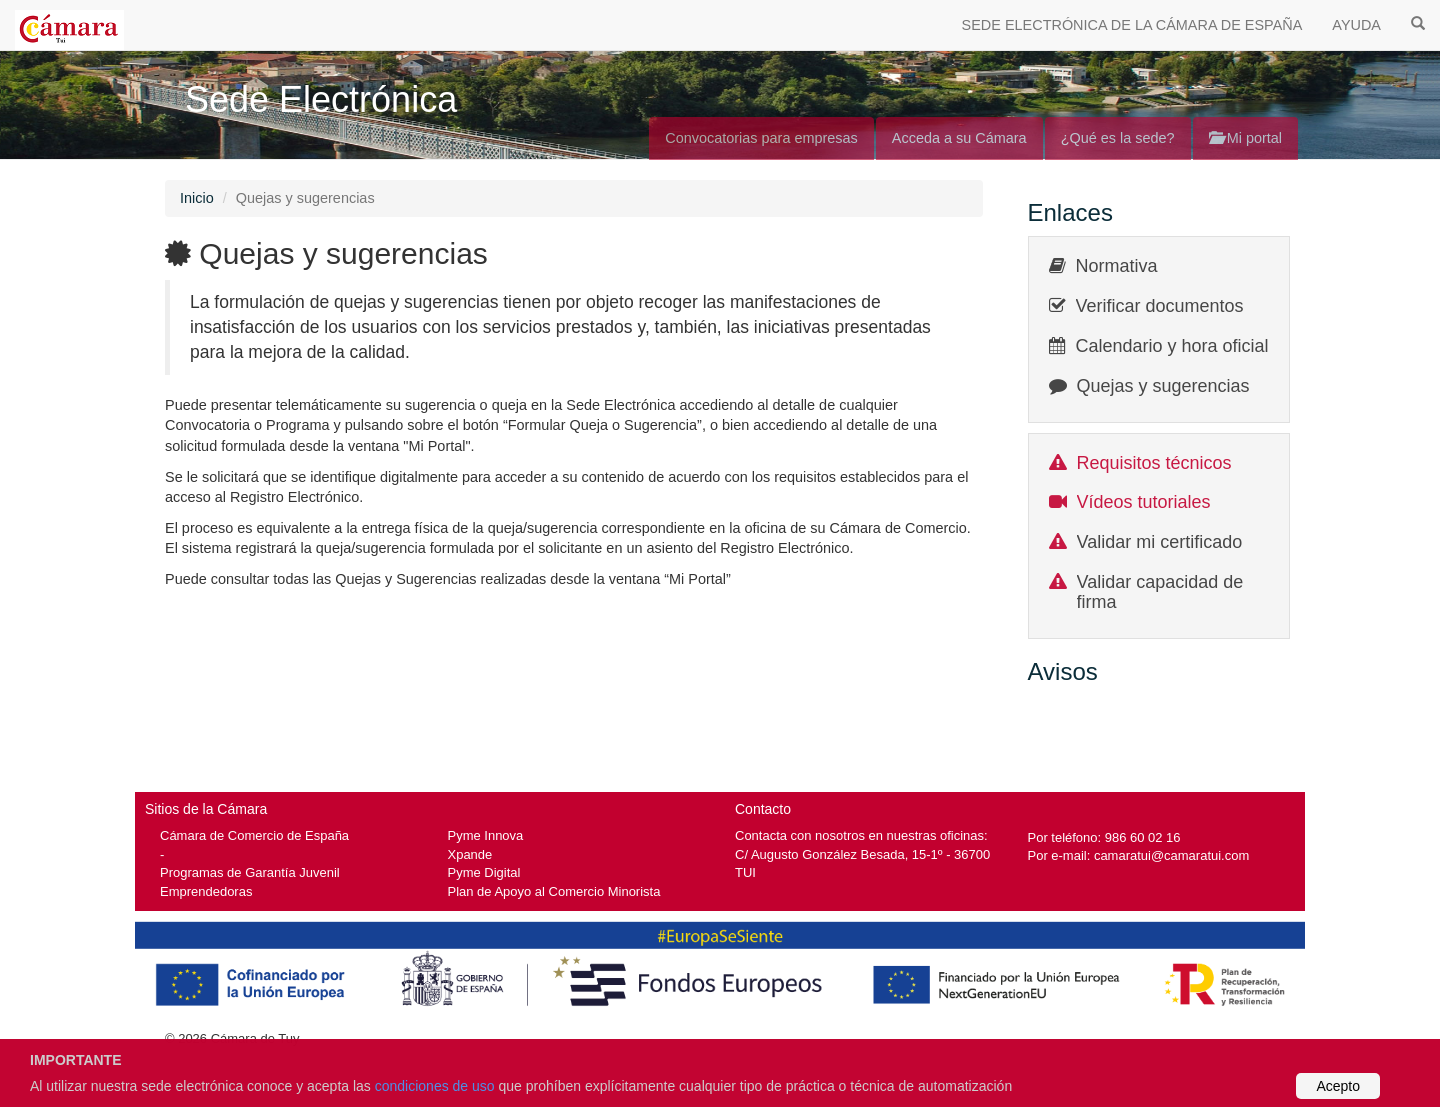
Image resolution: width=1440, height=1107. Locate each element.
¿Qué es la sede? (1118, 138)
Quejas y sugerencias (1163, 386)
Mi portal (1245, 138)
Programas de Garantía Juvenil (250, 872)
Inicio (197, 198)
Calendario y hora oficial (1172, 346)
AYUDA (1356, 25)
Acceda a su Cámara (959, 138)
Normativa (1117, 266)
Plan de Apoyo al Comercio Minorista (554, 891)
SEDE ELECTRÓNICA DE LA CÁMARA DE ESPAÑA (1132, 25)
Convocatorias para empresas (761, 138)
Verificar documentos (1160, 306)
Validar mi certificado (1160, 542)
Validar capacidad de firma (1160, 592)
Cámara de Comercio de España (254, 835)
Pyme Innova (486, 835)
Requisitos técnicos (1154, 463)
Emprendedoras (206, 891)
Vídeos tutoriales (1144, 502)
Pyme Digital (484, 872)
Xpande (470, 854)
